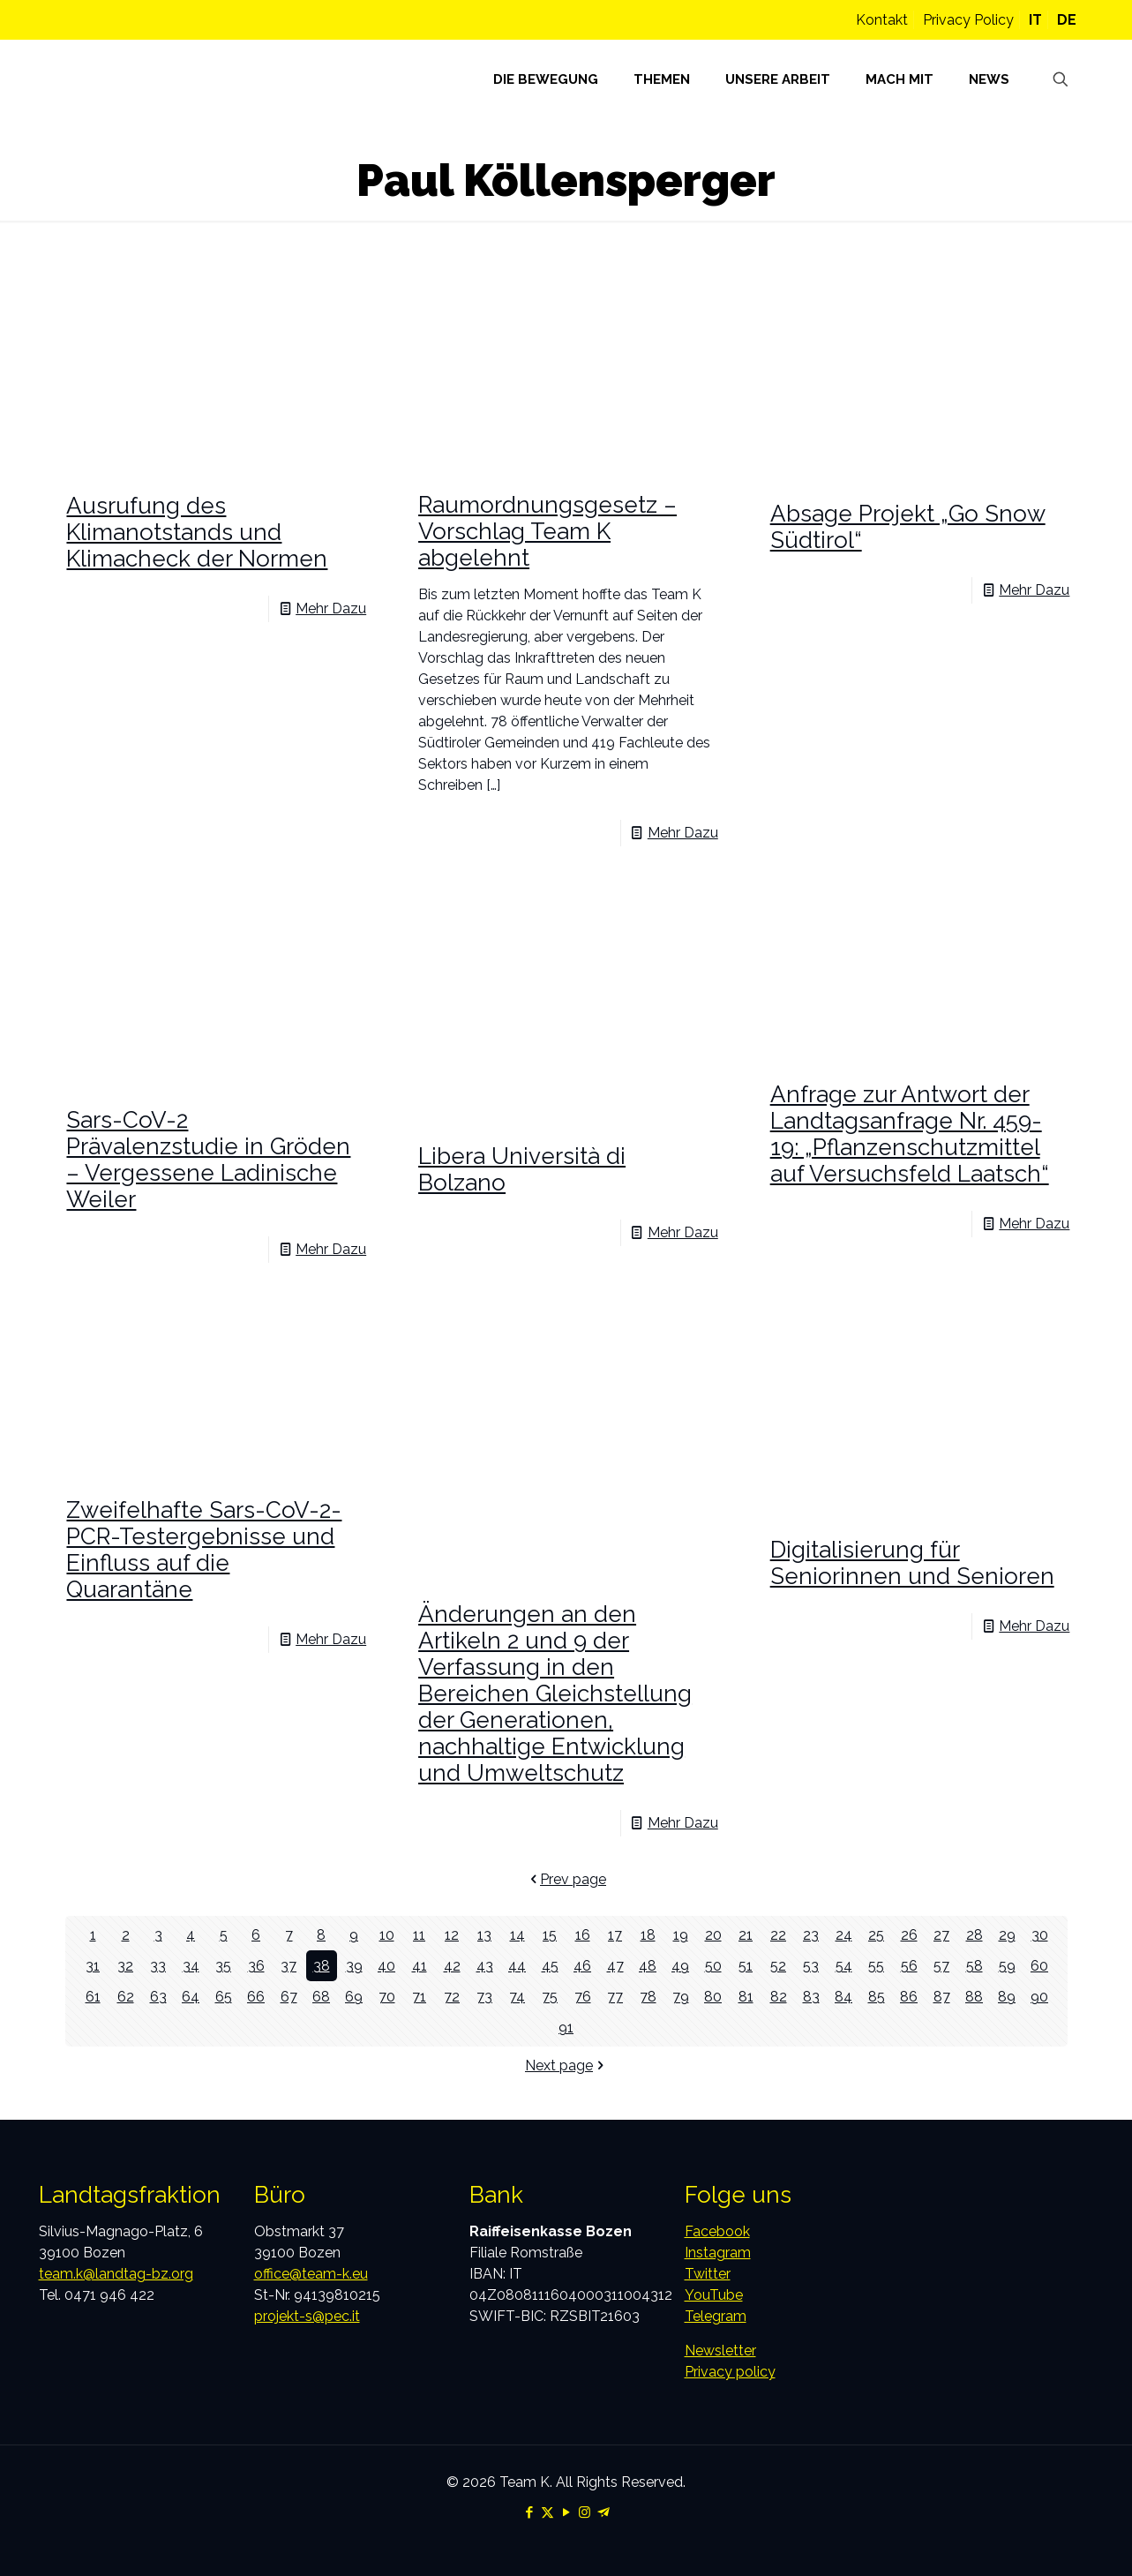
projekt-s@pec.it (307, 2316)
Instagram (718, 2252)
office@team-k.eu (311, 2273)
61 (93, 1996)
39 (354, 1965)
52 (778, 1965)
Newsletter (720, 2350)
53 (811, 1965)
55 (876, 1965)
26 (909, 1934)
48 (647, 1965)
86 (909, 1996)
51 (745, 1965)
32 (125, 1965)
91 (566, 2027)
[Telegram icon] (603, 2512)
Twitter (708, 2273)
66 (256, 1996)
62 (125, 1996)
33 (158, 1965)
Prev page (566, 1879)
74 (517, 1996)
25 (876, 1934)
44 (517, 1965)
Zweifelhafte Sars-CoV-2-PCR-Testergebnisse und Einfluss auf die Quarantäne (203, 1550)
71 (419, 1996)
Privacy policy (730, 2371)
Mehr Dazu (331, 608)
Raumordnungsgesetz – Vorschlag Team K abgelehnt (547, 531)
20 (713, 1934)
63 (158, 1996)
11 (419, 1934)
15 (550, 1934)
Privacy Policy (968, 19)
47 (615, 1965)
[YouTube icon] (566, 2512)
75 (550, 1996)
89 (1007, 1996)
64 (190, 1996)
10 (386, 1934)
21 (745, 1934)
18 (648, 1934)
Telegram (715, 2316)
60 (1039, 1965)
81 (745, 1996)
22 (778, 1934)
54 (844, 1965)
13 (484, 1934)
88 (974, 1996)
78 (648, 1996)
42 (452, 1965)
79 (680, 1996)
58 (974, 1965)
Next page (566, 2065)
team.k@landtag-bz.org (116, 2273)
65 (223, 1996)
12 (452, 1934)
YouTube (714, 2295)
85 (876, 1996)
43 (484, 1965)
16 (582, 1934)
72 (452, 1996)
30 (1039, 1934)
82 (778, 1996)
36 (256, 1965)
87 (941, 1996)
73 (484, 1996)
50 (713, 1965)
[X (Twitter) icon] (547, 2512)
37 (288, 1965)
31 (93, 1965)
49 (680, 1965)
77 (615, 1996)
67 (289, 1996)
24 (844, 1934)
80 (713, 1996)
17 (615, 1934)
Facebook (717, 2231)
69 (354, 1996)
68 (321, 1996)
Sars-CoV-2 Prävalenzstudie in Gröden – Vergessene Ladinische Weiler (208, 1160)
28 (974, 1934)
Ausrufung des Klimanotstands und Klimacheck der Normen (196, 532)
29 (1007, 1934)
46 (582, 1965)
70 (387, 1996)
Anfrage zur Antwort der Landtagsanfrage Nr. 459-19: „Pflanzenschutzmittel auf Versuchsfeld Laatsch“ (909, 1134)
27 (941, 1934)
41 (419, 1965)
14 (517, 1934)
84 (843, 1996)
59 (1007, 1965)
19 (680, 1934)
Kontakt (882, 19)
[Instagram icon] (584, 2512)
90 (1039, 1996)
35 (223, 1965)
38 (321, 1965)
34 (191, 1965)
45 (550, 1965)
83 (811, 1996)
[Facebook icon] (529, 2512)
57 (941, 1965)
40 (386, 1965)
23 (811, 1934)
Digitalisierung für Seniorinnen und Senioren (912, 1562)
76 (582, 1996)
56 (909, 1965)
